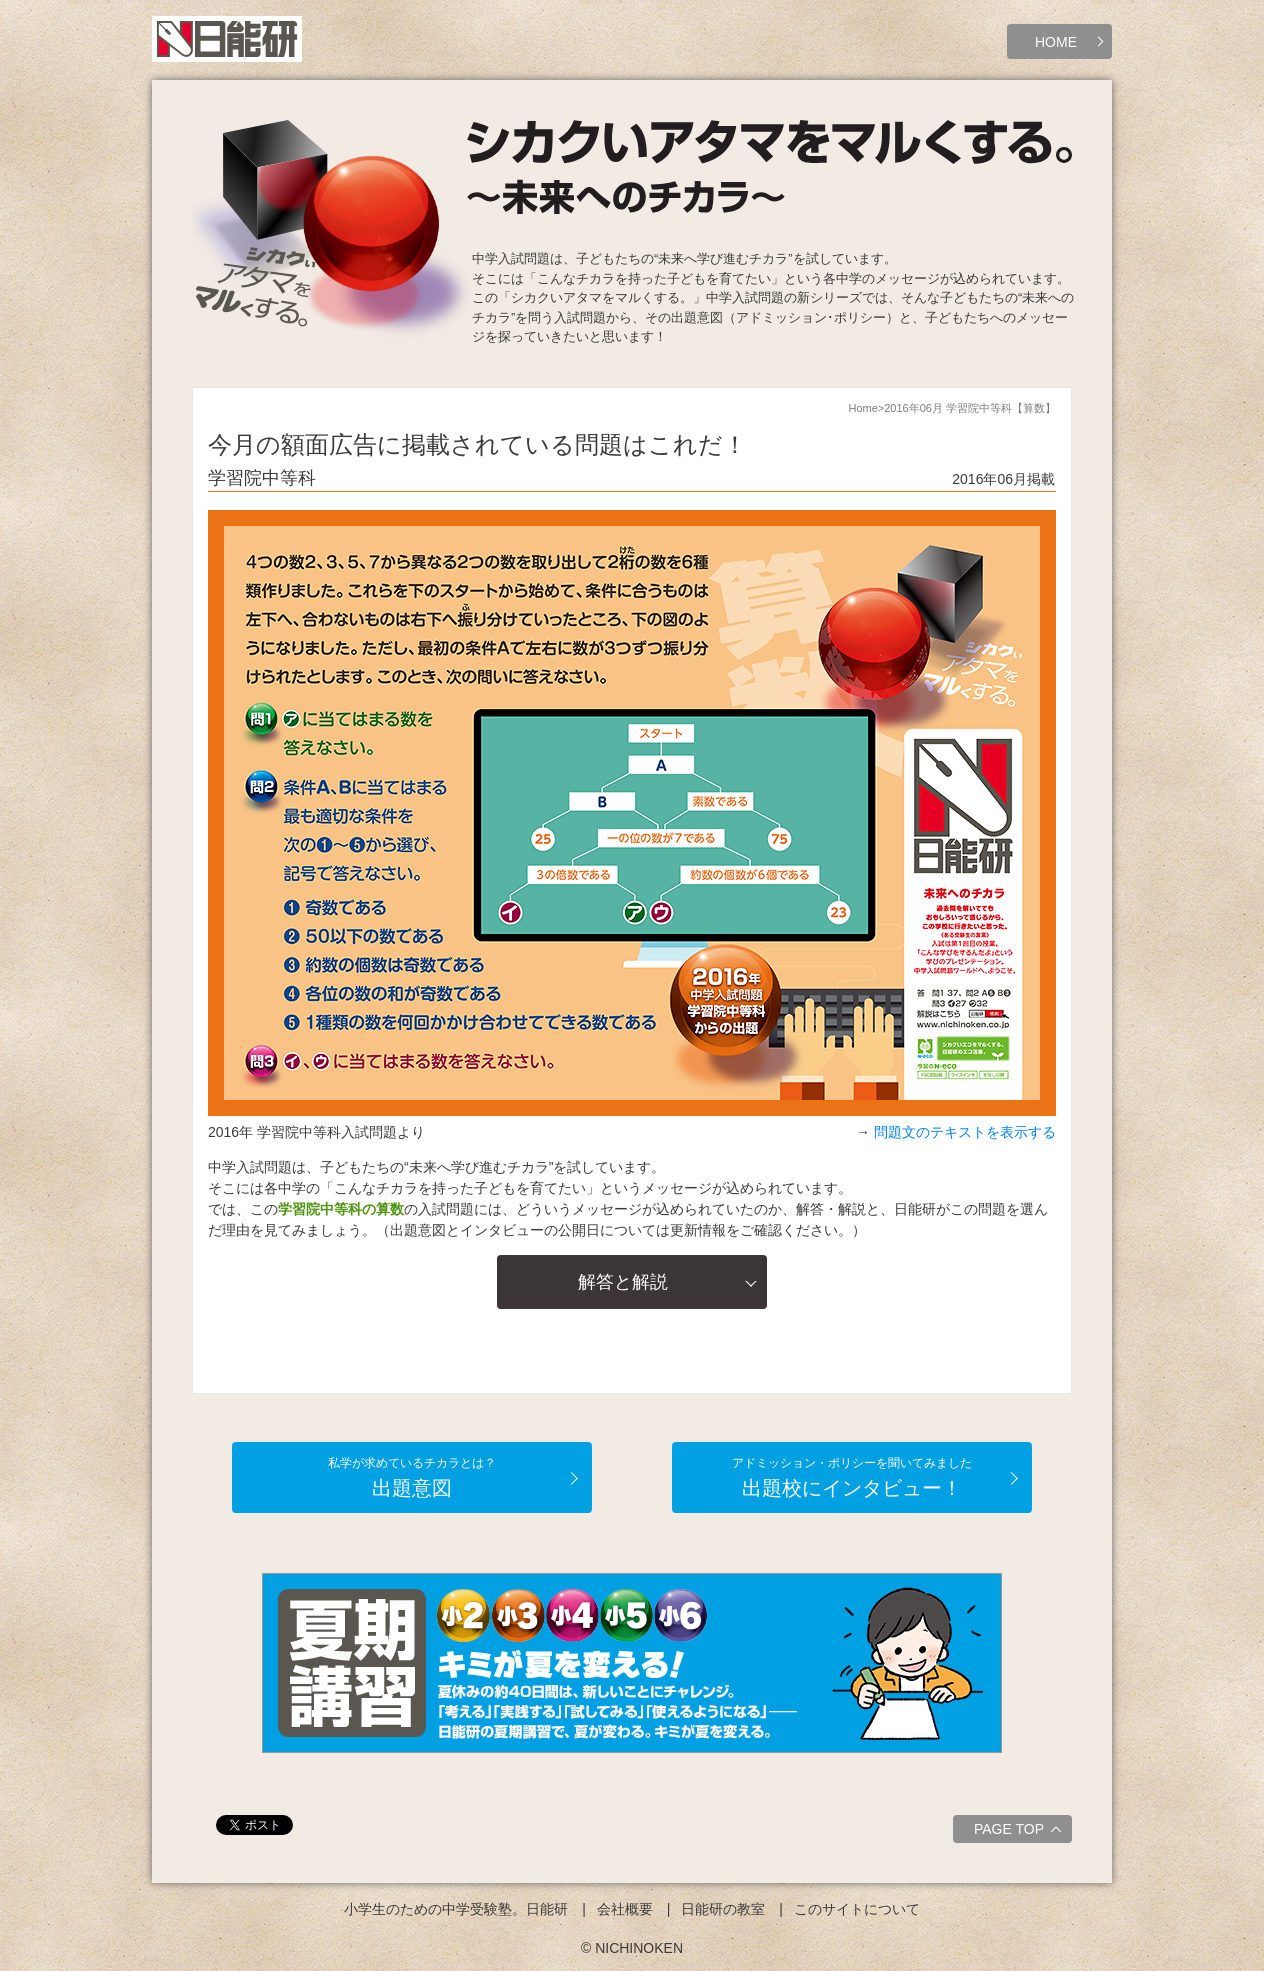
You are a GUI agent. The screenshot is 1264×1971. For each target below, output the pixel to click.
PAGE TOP (1020, 1832)
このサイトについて (857, 1909)
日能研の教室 (723, 1909)
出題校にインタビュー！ (852, 1477)
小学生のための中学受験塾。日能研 (456, 1909)
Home (862, 408)
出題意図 (412, 1477)
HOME (1056, 42)
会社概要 (625, 1909)
